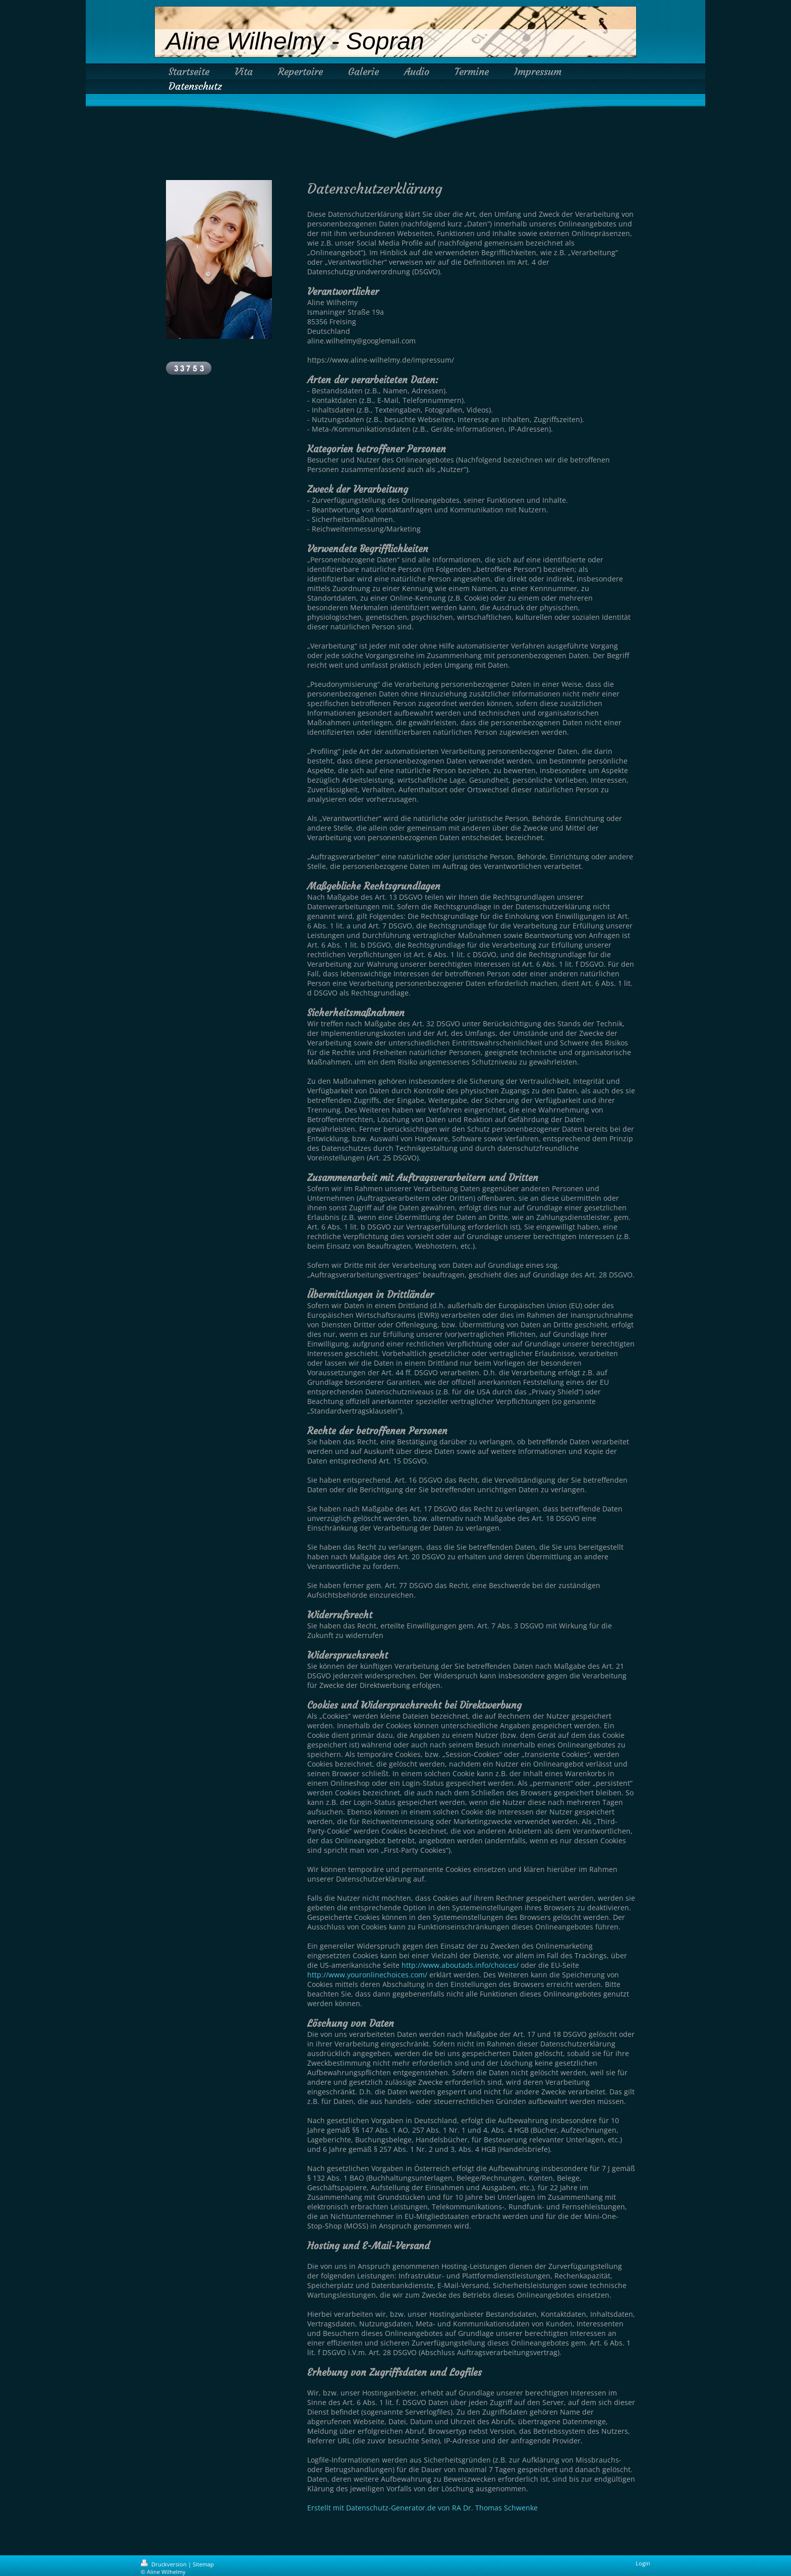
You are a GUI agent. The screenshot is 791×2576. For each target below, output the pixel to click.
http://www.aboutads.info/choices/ (460, 1965)
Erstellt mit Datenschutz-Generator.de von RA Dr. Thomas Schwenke (422, 2507)
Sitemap (203, 2564)
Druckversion (164, 2564)
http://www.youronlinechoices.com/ (367, 1974)
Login (643, 2563)
